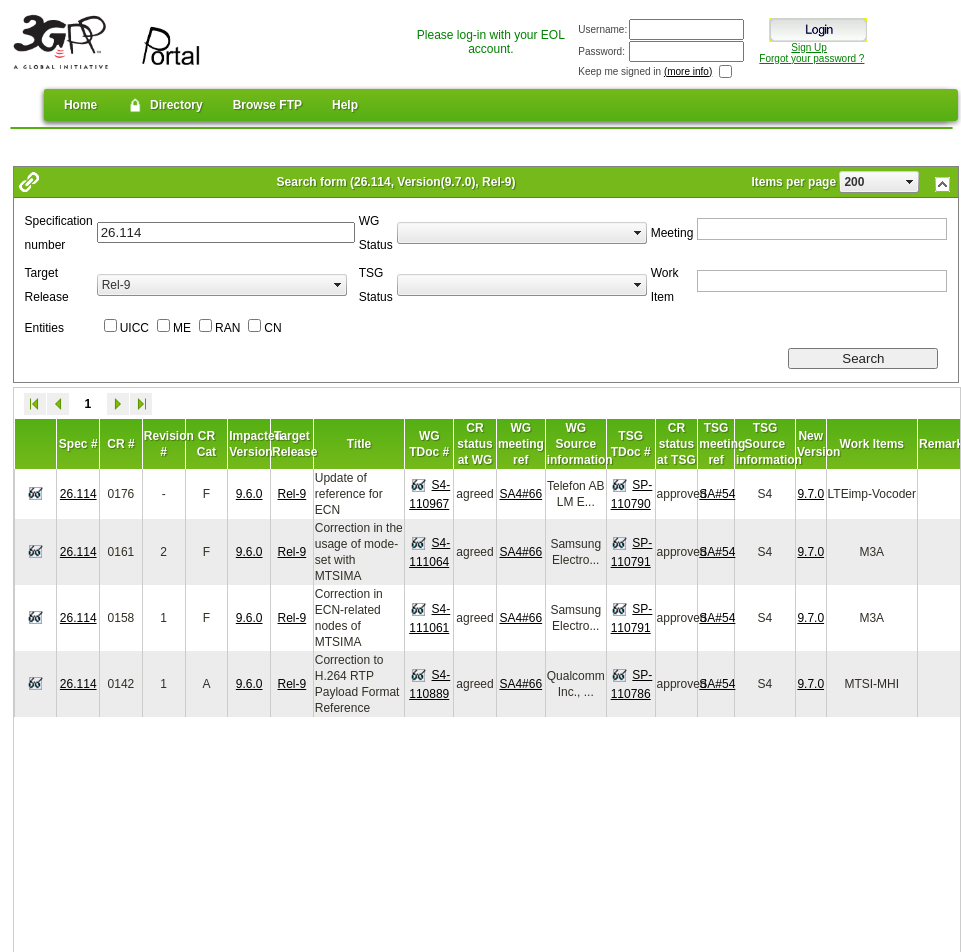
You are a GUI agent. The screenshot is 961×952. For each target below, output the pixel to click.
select (910, 182)
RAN (227, 328)
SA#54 (717, 494)
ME (182, 328)
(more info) (688, 71)
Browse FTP (267, 105)
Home (80, 105)
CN (272, 328)
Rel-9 (292, 494)
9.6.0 (249, 494)
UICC (134, 328)
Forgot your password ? (811, 58)
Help (345, 105)
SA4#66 (520, 494)
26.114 (78, 494)
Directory (164, 105)
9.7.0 (810, 494)
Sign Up (809, 47)
